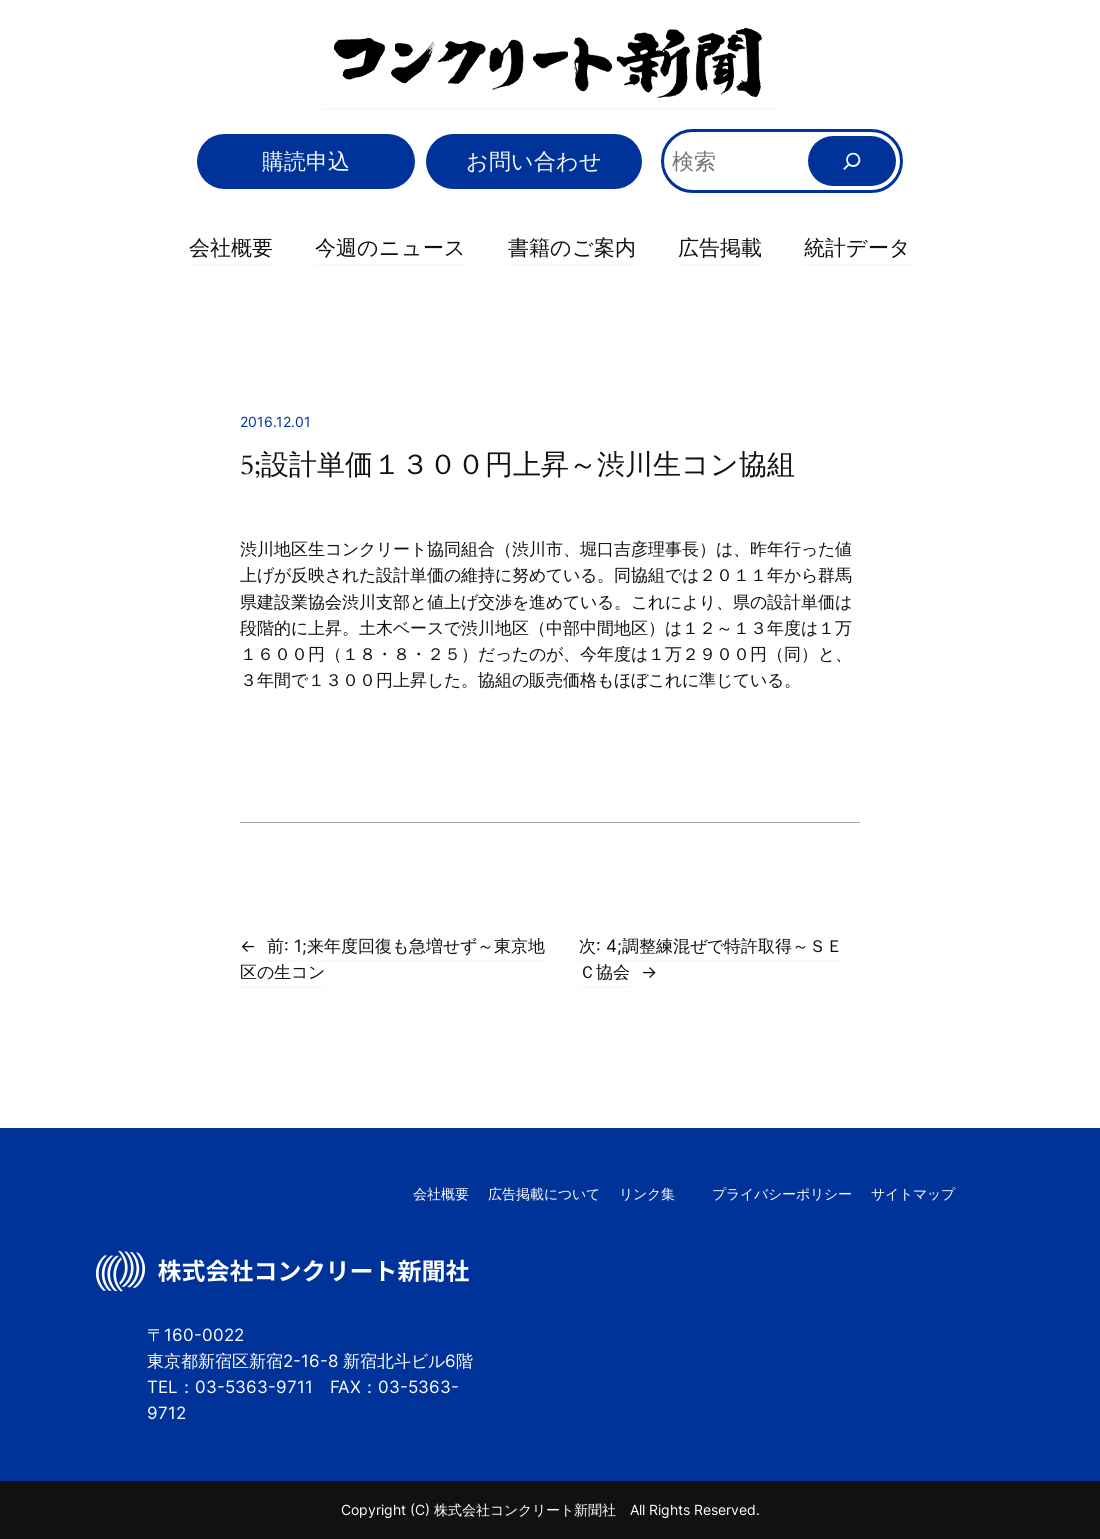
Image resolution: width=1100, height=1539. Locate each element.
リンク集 (647, 1193)
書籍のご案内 (572, 247)
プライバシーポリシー (782, 1193)
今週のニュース (390, 247)
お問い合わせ (534, 160)
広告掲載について (544, 1193)
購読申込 (306, 160)
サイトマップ (913, 1193)
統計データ (857, 247)
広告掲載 (720, 247)
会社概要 (231, 247)
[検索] (852, 161)
